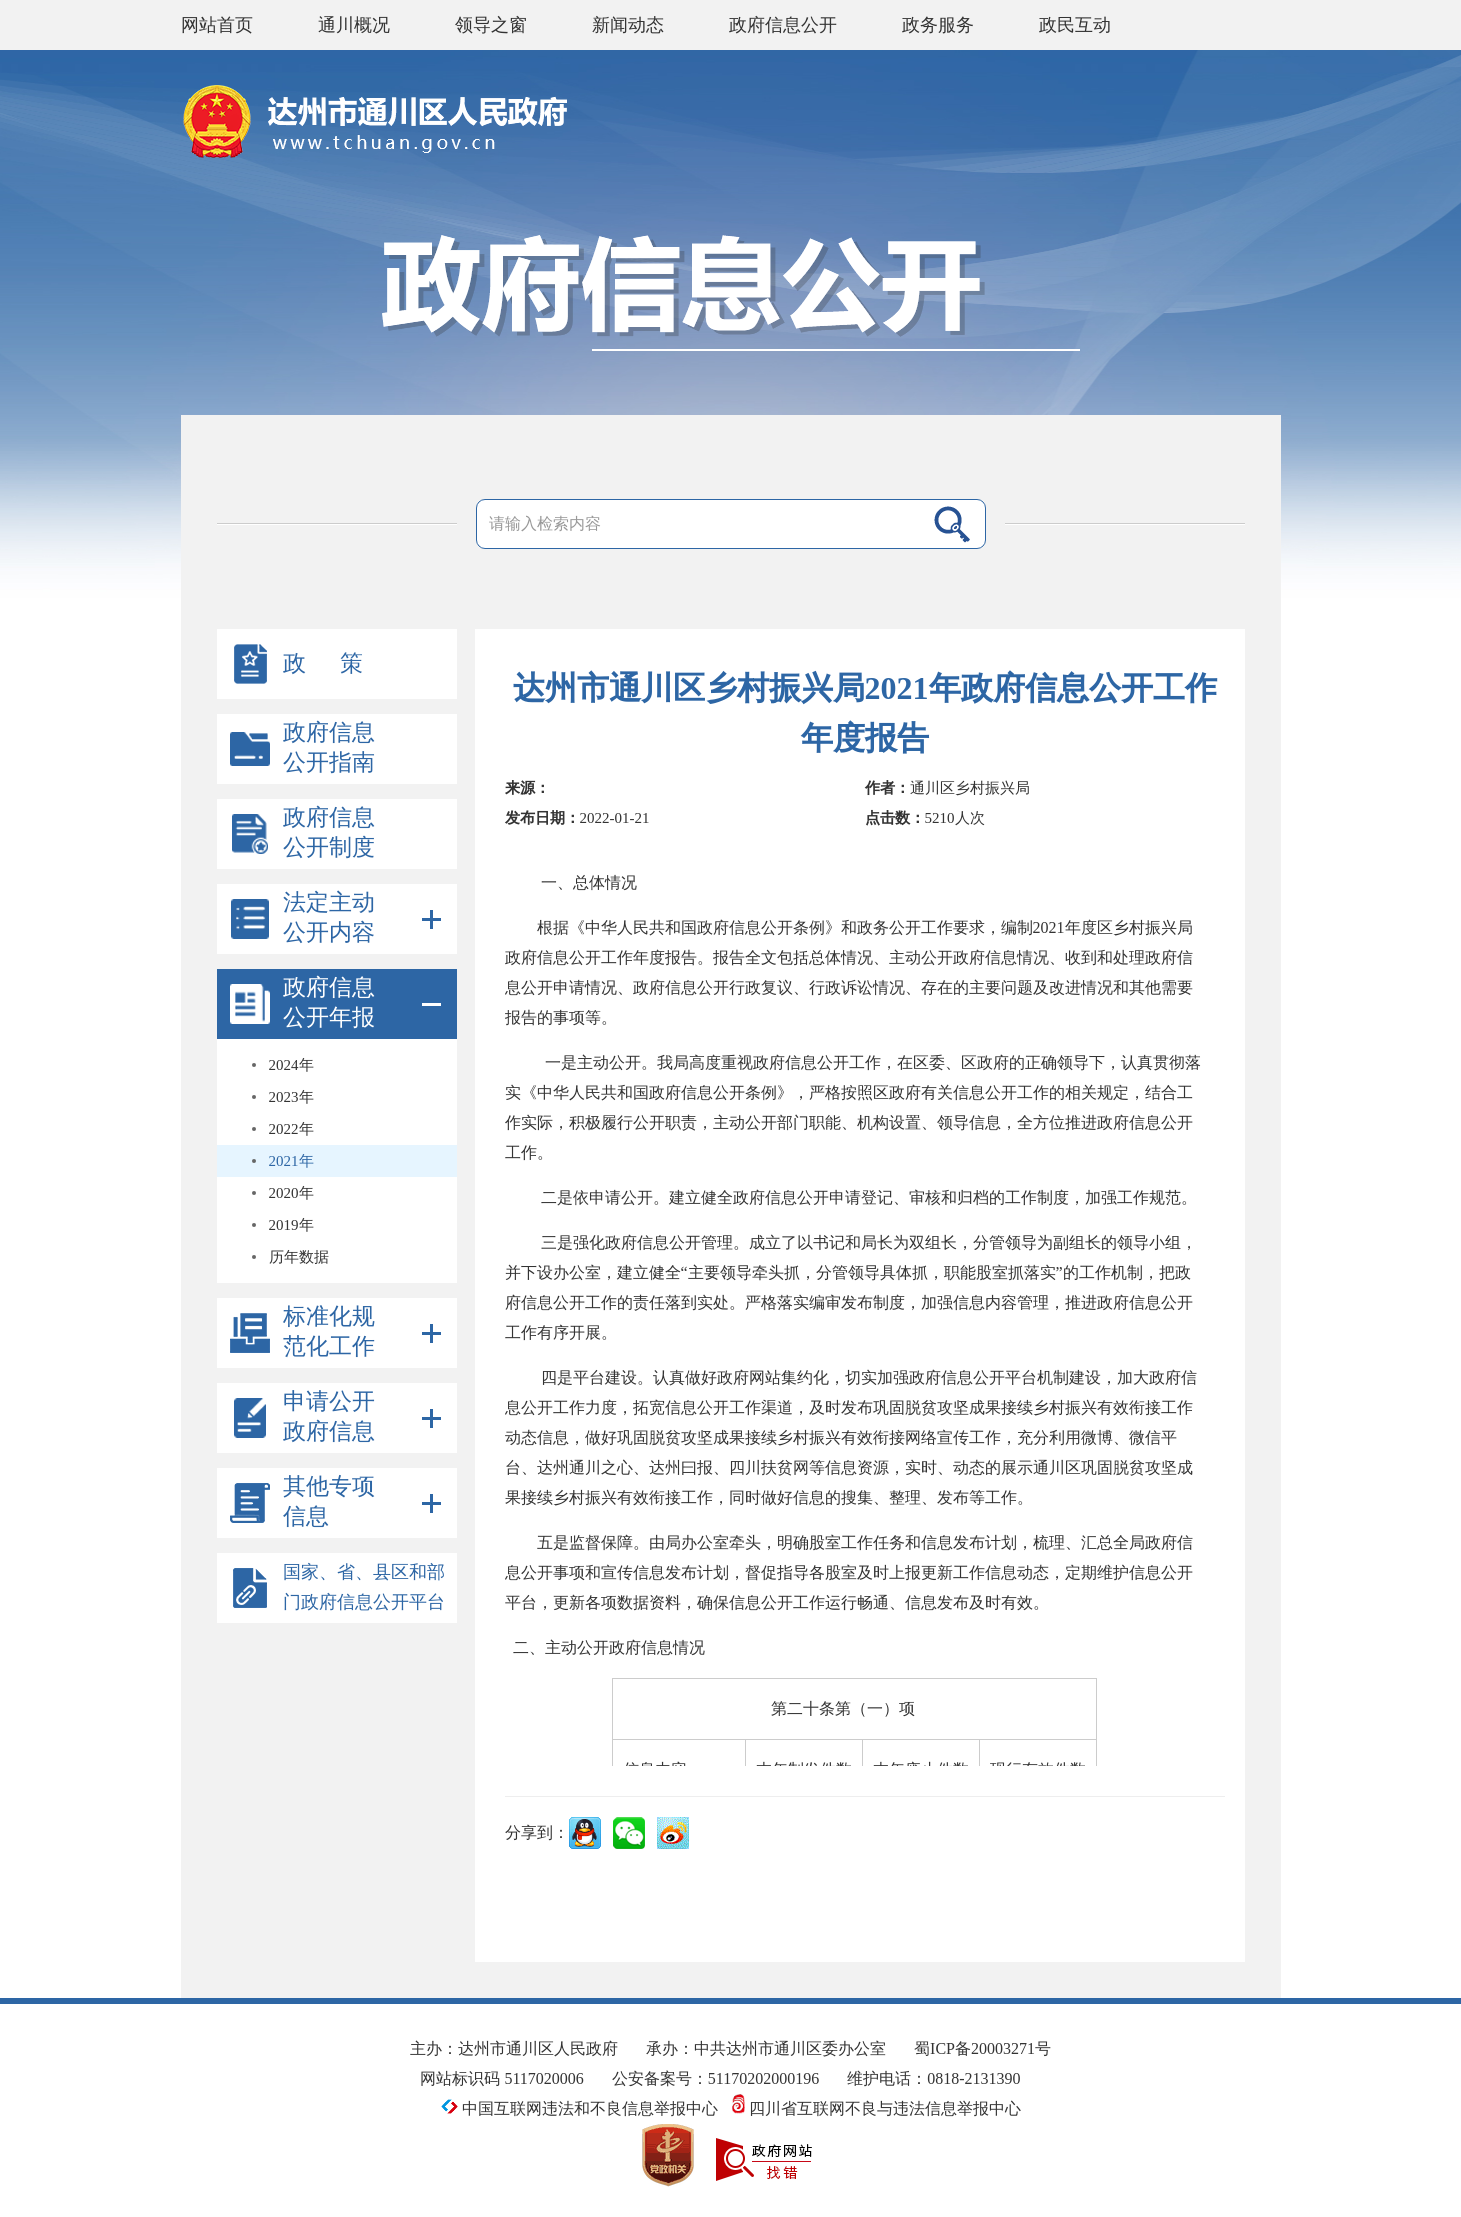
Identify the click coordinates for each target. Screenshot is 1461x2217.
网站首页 (217, 25)
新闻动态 (628, 25)
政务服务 (938, 25)
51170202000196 (763, 2078)
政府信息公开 (783, 25)
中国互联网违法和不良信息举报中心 (581, 2108)
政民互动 (1075, 25)
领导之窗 (491, 25)
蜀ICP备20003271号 (982, 2048)
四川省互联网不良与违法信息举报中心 (876, 2108)
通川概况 (354, 25)
